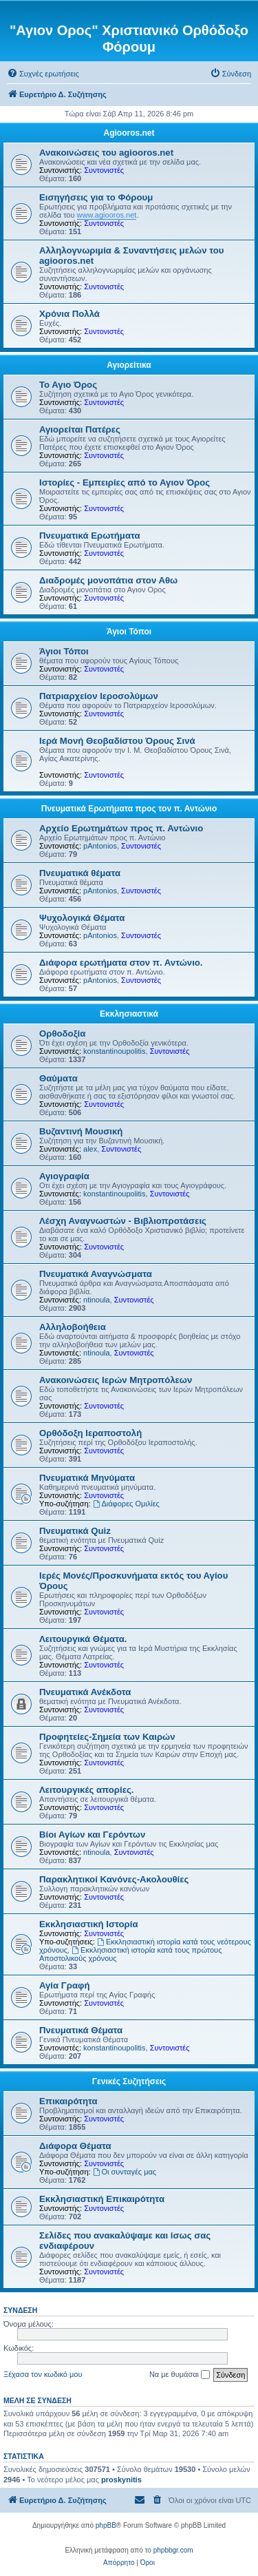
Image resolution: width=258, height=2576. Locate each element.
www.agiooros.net (107, 215)
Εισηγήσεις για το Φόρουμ (96, 197)
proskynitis (121, 2479)
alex (90, 1149)
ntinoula (96, 1300)
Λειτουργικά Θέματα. (83, 1639)
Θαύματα (58, 1078)
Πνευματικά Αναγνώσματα (95, 1274)
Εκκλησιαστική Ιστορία (88, 1924)
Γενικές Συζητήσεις (129, 2081)
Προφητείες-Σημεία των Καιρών (107, 1737)
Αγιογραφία (64, 1176)
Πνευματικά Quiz (75, 1531)
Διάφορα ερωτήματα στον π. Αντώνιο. (121, 962)
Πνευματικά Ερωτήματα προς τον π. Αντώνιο (129, 808)
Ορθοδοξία (62, 1033)
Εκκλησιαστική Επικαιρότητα (101, 2199)
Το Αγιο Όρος (68, 385)
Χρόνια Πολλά (69, 314)
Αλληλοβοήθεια (72, 1327)
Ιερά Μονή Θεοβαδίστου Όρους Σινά (117, 741)
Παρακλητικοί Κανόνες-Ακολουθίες (114, 1879)
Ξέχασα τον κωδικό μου (43, 2374)
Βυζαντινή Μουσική (80, 1131)
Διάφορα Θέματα (75, 2146)
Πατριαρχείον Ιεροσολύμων (98, 696)
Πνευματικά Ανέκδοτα (85, 1692)
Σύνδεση (20, 2310)
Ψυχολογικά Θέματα (82, 918)
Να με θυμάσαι (179, 2375)
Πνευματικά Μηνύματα (87, 1478)
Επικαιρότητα (68, 2101)
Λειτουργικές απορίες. (86, 1790)
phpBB (106, 2525)
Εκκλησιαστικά (129, 1014)
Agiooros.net (129, 133)
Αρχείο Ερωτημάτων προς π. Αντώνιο (121, 828)
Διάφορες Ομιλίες (126, 1503)
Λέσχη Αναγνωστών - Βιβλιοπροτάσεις (122, 1221)
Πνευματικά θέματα (79, 873)
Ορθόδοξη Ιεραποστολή (90, 1433)
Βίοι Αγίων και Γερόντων (92, 1834)
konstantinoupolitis (114, 1051)
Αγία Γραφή (64, 1985)
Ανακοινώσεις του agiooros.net (106, 152)
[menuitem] (43, 73)
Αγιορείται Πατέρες (79, 429)
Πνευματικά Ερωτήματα (89, 535)
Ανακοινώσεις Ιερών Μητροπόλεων (115, 1380)
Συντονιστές (104, 170)
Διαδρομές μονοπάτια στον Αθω (108, 580)
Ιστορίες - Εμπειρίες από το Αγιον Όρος (124, 482)
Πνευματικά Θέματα (80, 2030)
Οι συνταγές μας (125, 2172)
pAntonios (100, 846)
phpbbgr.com (173, 2550)
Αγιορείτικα (129, 365)
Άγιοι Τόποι (129, 631)
